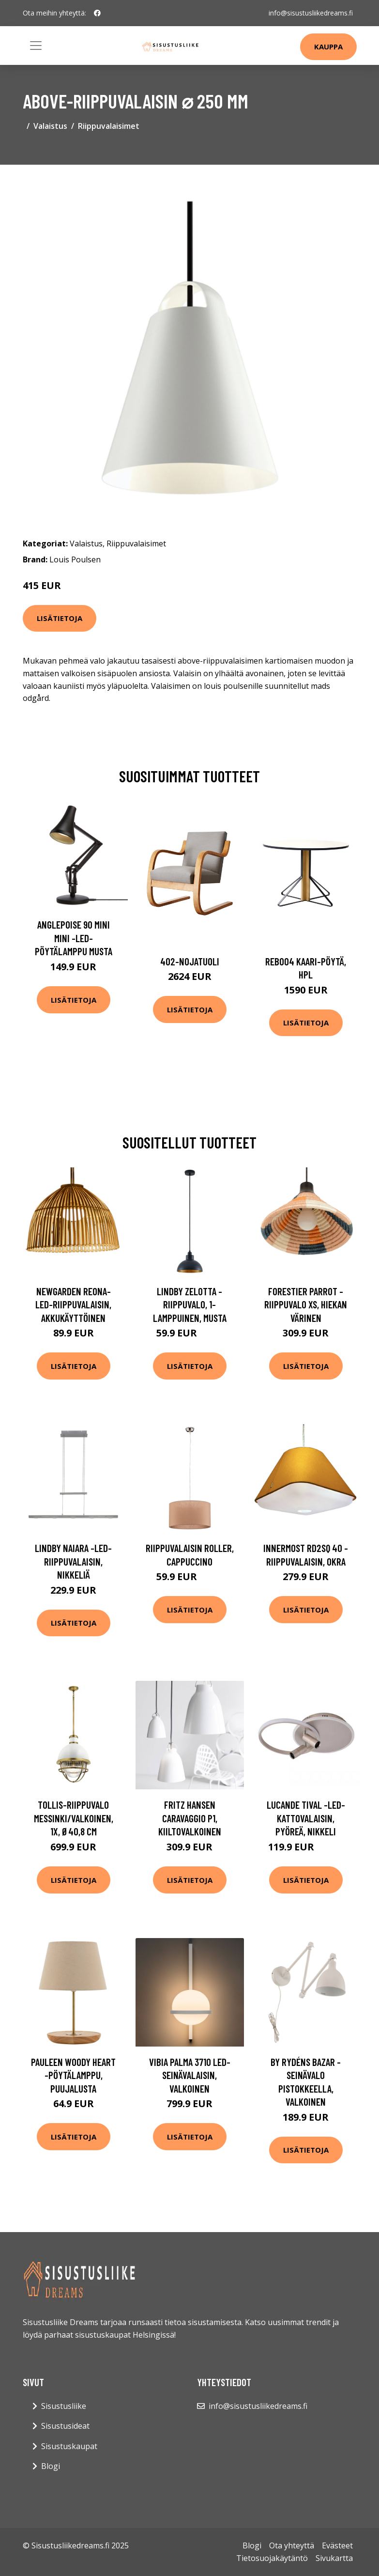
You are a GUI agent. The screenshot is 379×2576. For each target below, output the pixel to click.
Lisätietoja (59, 618)
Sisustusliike (63, 2406)
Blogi (50, 2466)
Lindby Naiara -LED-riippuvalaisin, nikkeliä (73, 1561)
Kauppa (328, 46)
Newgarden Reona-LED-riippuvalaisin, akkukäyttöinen (73, 1304)
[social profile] (97, 13)
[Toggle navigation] (36, 45)
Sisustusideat (65, 2426)
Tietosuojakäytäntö (272, 2558)
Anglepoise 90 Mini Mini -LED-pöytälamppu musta (73, 937)
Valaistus (50, 126)
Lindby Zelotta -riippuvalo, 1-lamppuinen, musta (190, 1304)
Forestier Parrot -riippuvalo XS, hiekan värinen (305, 1304)
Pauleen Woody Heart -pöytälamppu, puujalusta (73, 2075)
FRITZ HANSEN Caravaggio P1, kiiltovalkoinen (189, 1818)
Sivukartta (334, 2558)
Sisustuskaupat (69, 2446)
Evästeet (337, 2545)
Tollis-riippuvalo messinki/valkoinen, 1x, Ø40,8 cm (73, 1818)
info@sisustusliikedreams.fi (311, 12)
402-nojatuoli (189, 961)
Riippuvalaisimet (108, 126)
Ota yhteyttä (291, 2545)
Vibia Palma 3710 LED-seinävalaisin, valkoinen (189, 2075)
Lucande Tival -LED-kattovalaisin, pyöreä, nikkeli (306, 1818)
